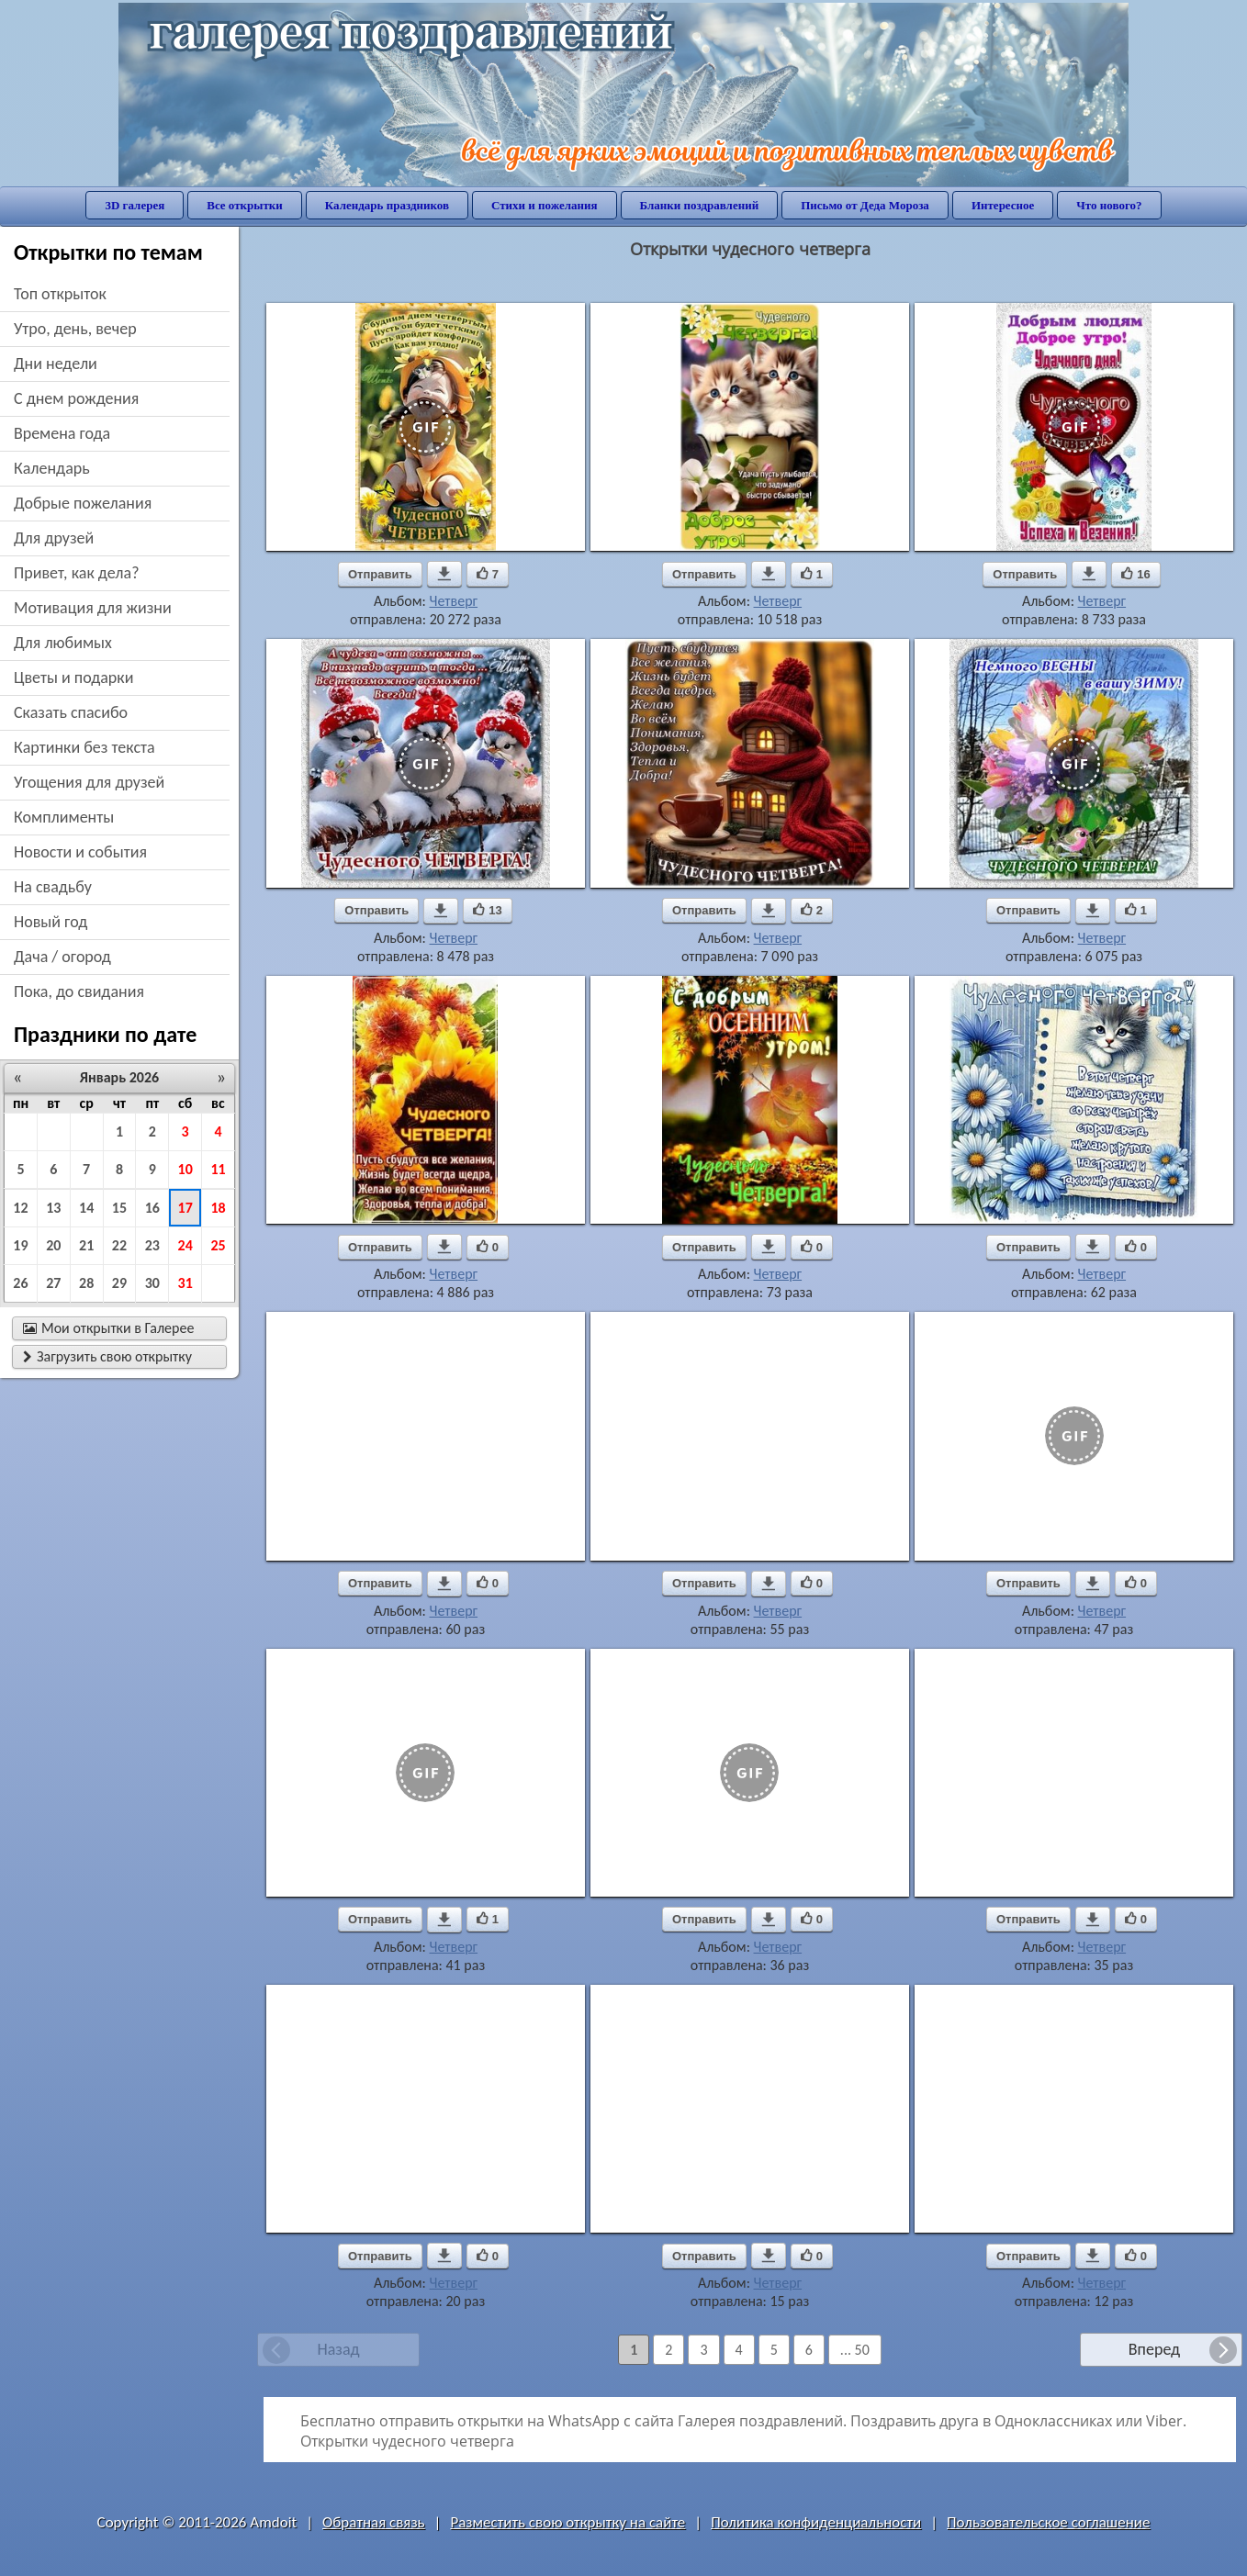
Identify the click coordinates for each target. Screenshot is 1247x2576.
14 (86, 1207)
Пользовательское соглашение (1048, 2522)
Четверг (454, 601)
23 (152, 1245)
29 (119, 1283)
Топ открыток (60, 294)
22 (119, 1245)
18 (217, 1207)
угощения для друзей (89, 782)
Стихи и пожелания (544, 205)
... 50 (855, 2349)
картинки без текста (84, 747)
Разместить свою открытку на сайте (567, 2522)
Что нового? (1108, 205)
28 (86, 1283)
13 (53, 1207)
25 (217, 1245)
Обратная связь (373, 2522)
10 (185, 1169)
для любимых (63, 643)
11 (217, 1169)
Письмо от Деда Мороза (865, 205)
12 (20, 1207)
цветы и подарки (73, 677)
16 (152, 1207)
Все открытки (245, 205)
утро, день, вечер (75, 329)
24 (185, 1245)
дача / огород (62, 956)
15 (119, 1207)
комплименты (64, 817)
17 (185, 1207)
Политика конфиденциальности (816, 2522)
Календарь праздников (387, 205)
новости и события (80, 852)
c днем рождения (76, 398)
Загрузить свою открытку (107, 1356)
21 (86, 1245)
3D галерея (134, 205)
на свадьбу (53, 887)
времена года (62, 433)
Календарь (52, 468)
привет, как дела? (77, 573)
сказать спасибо (71, 712)
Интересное (1003, 205)
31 (185, 1283)
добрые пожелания (83, 503)
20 (53, 1245)
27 (53, 1283)
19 (20, 1245)
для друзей (54, 538)
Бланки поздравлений (699, 205)
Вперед (1154, 2349)
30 (152, 1283)
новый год (50, 922)
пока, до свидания (79, 991)
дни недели (55, 363)
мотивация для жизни (93, 608)
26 (20, 1283)
